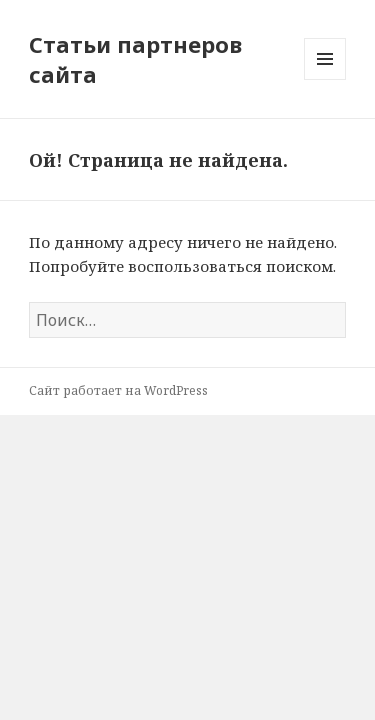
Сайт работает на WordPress (118, 390)
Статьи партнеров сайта (135, 59)
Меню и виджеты (325, 79)
